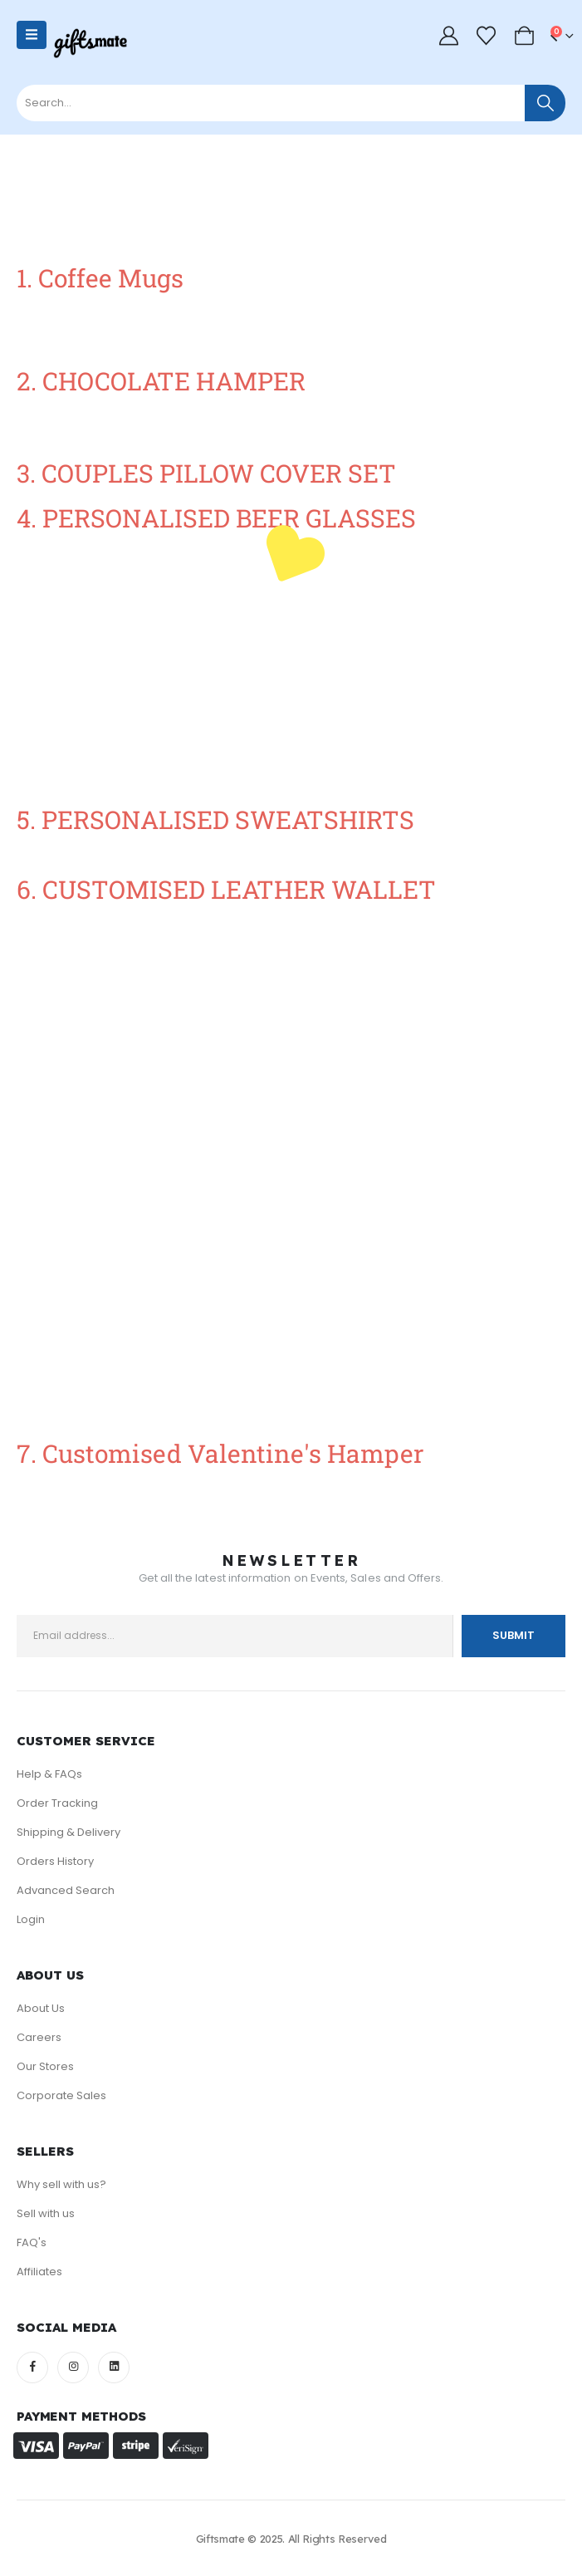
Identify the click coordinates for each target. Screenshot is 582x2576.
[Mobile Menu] (31, 35)
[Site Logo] (90, 43)
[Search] (545, 103)
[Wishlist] (486, 36)
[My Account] (448, 36)
